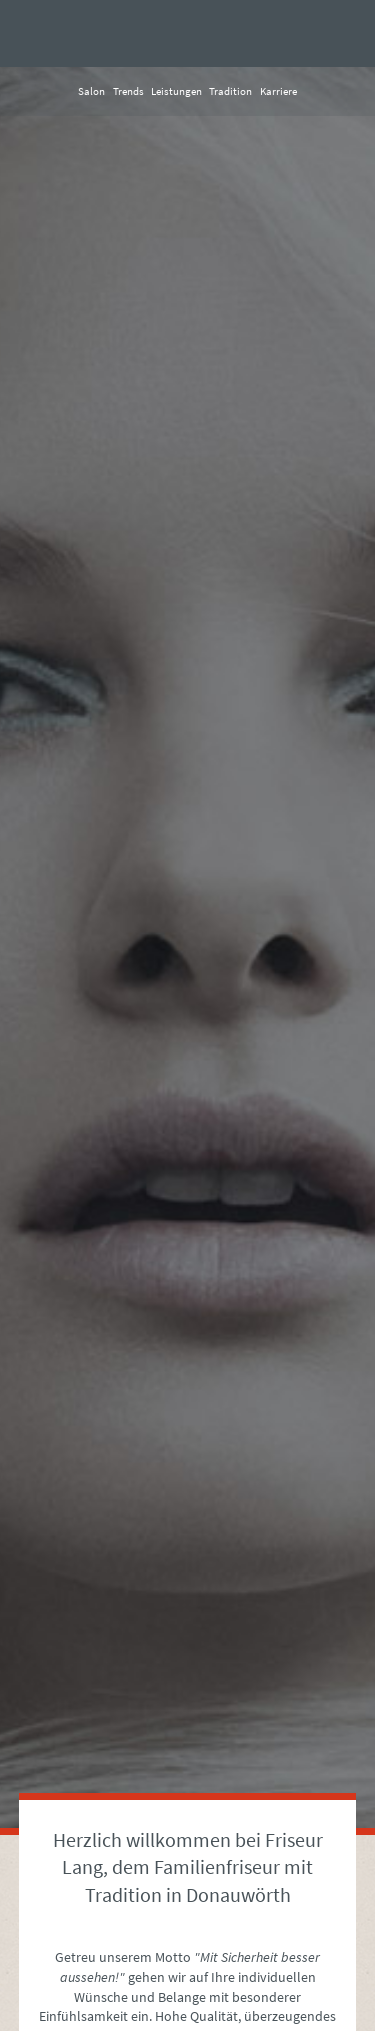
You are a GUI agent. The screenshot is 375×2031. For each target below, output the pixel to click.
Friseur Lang (187, 33)
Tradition (230, 91)
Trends (128, 91)
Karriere (278, 91)
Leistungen (176, 91)
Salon (91, 91)
